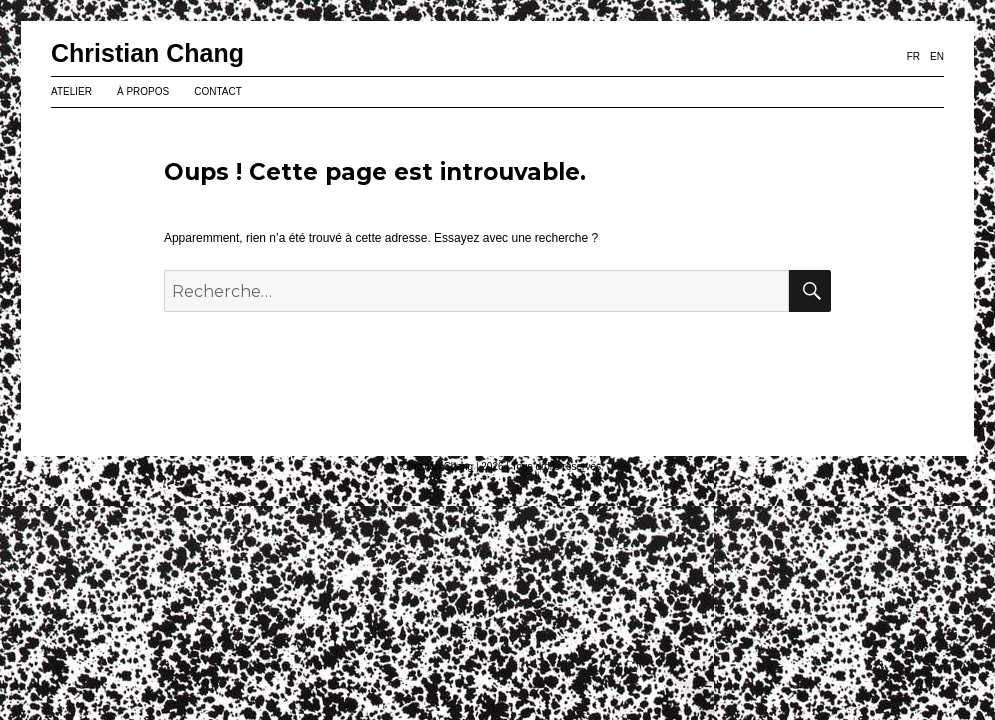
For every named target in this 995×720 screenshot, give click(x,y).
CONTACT (218, 91)
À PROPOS (143, 91)
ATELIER (71, 91)
